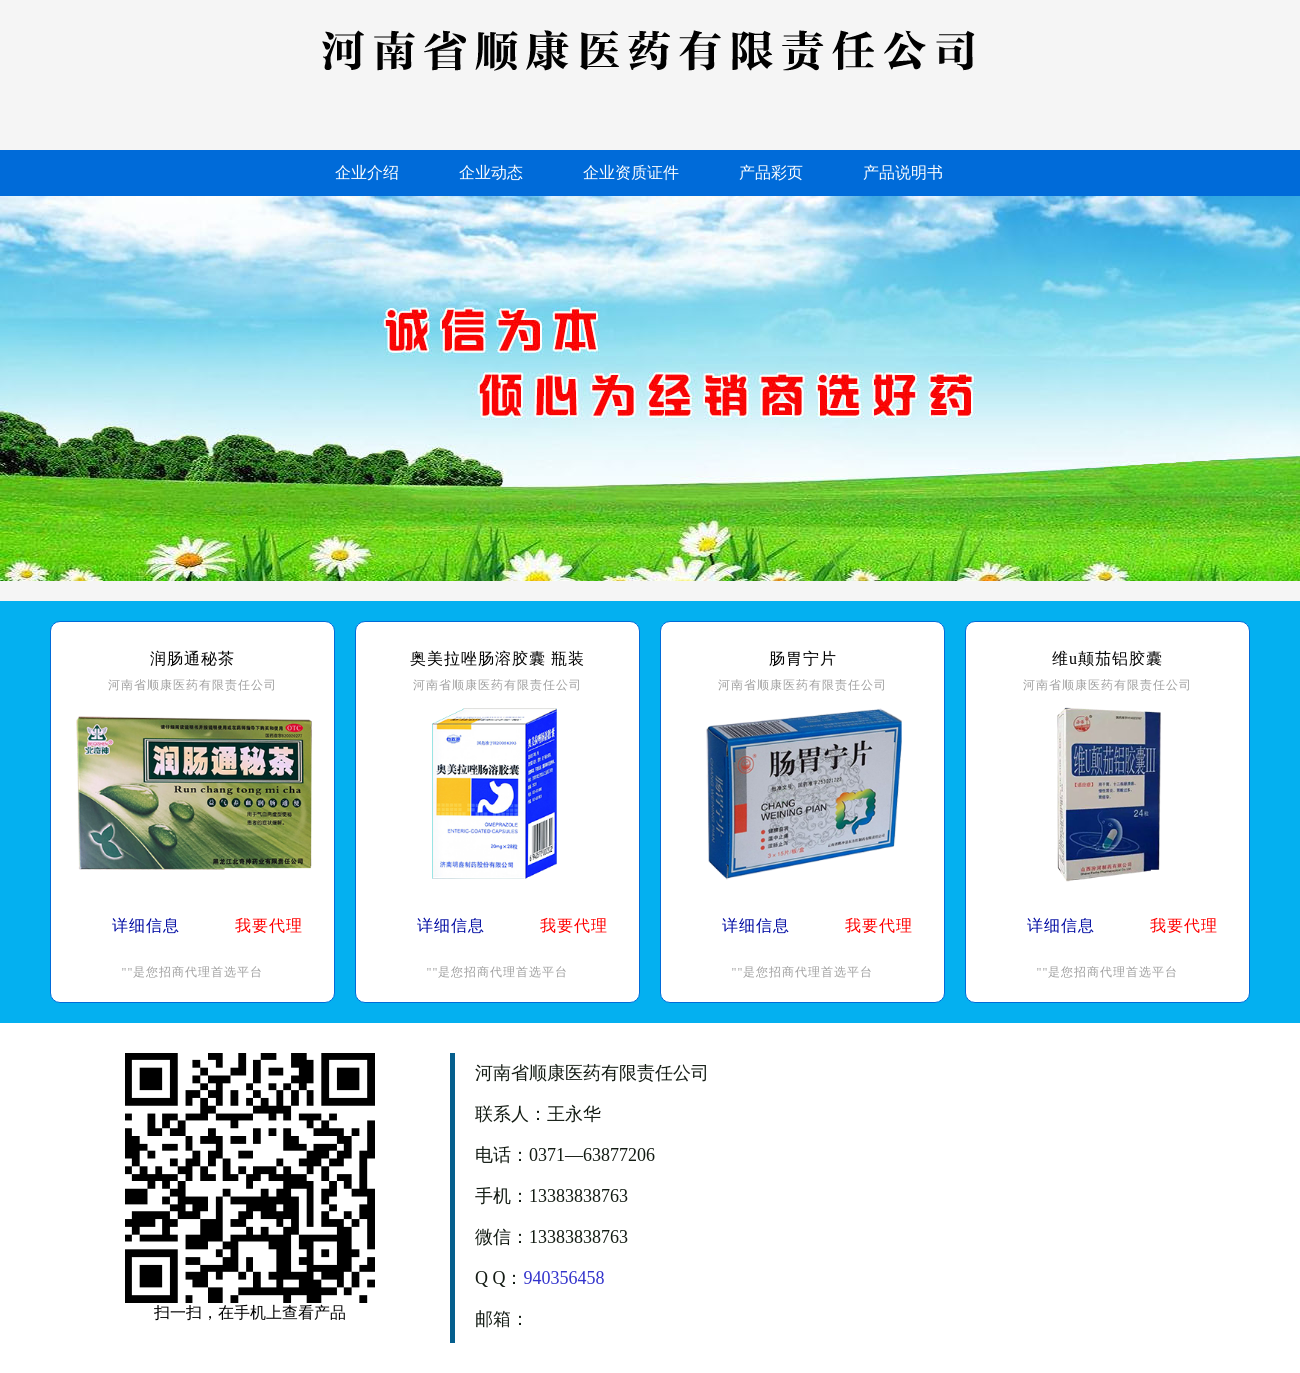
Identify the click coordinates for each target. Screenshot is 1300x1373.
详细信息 (146, 925)
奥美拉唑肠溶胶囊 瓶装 (497, 658)
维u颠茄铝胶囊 (1107, 658)
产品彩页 (771, 172)
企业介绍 (367, 172)
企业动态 (491, 172)
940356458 (564, 1278)
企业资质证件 (631, 172)
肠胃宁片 (803, 658)
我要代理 (269, 925)
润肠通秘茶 (192, 658)
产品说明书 (903, 172)
